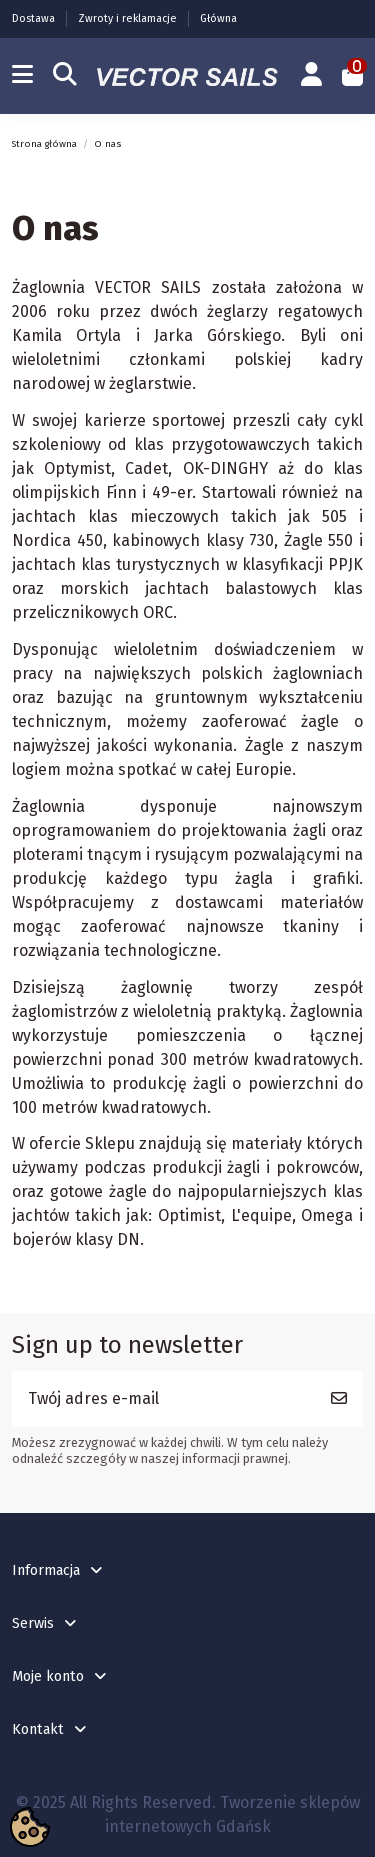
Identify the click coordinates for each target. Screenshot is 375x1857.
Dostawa (35, 18)
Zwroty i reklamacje (129, 18)
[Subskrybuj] (339, 1399)
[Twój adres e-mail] (164, 1399)
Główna (218, 18)
